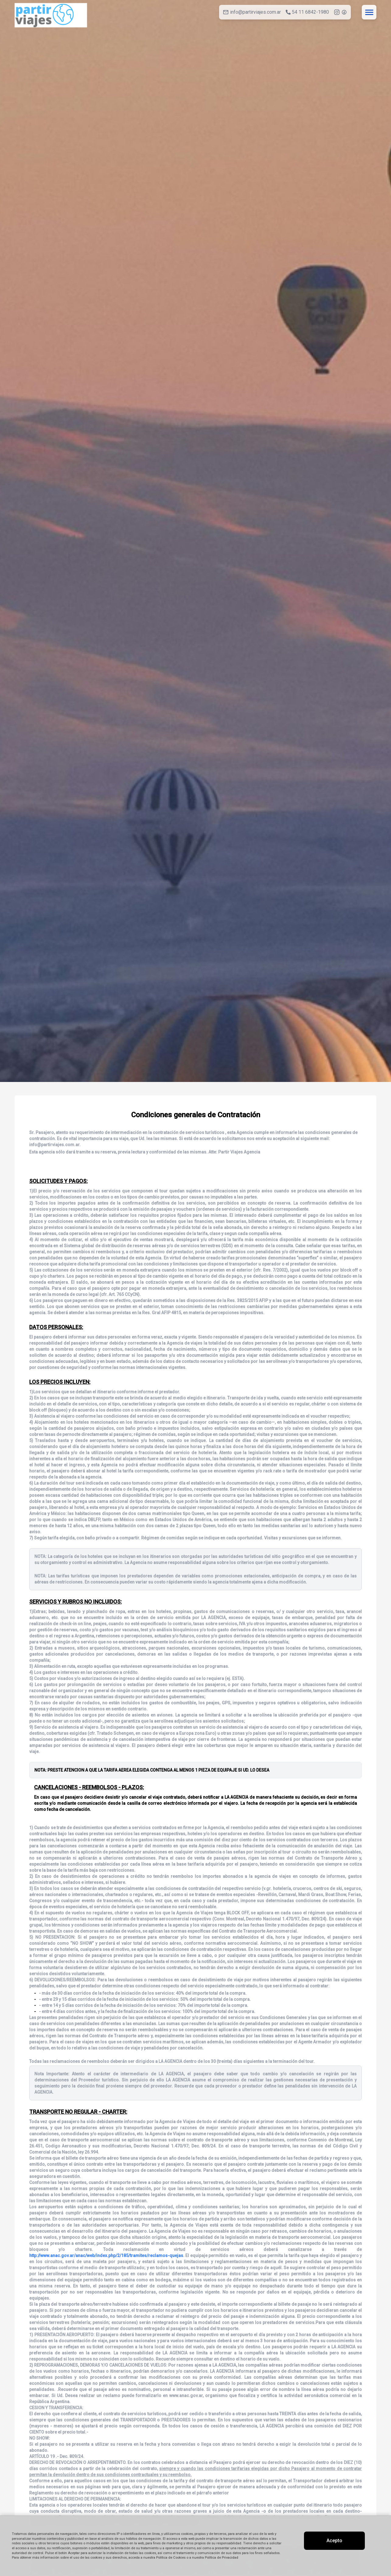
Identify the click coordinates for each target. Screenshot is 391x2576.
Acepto (334, 2540)
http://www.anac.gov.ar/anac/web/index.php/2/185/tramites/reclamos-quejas (106, 2255)
